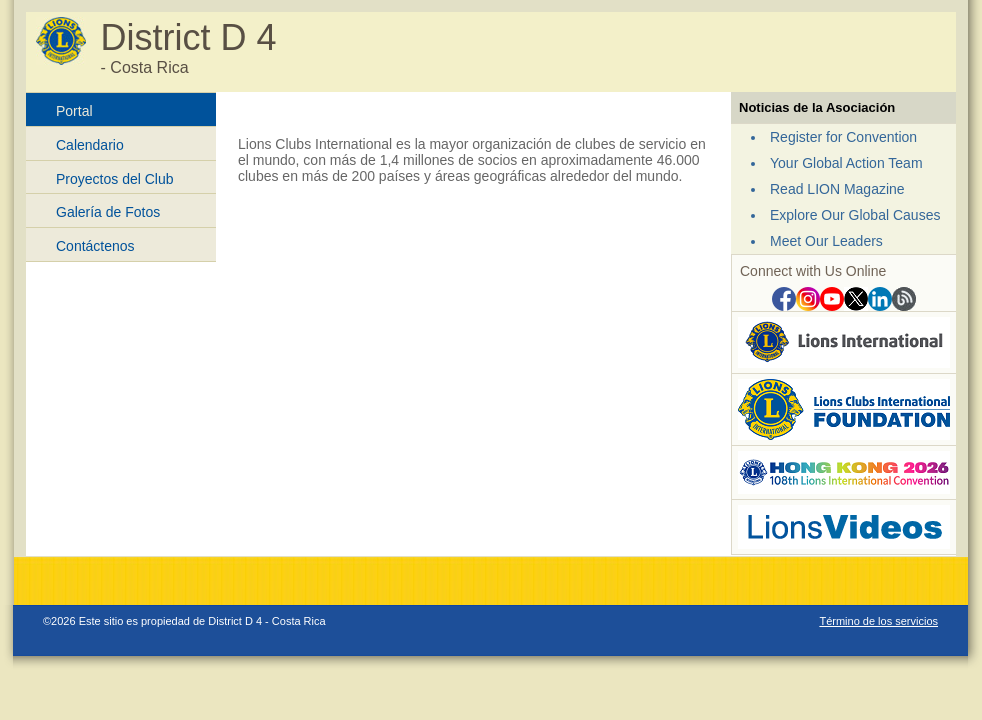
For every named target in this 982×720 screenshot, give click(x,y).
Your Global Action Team (846, 163)
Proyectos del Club (115, 179)
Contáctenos (95, 246)
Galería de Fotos (108, 212)
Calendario (90, 145)
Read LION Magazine (837, 189)
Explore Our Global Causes (855, 215)
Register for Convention (843, 137)
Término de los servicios (878, 621)
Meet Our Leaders (826, 241)
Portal (74, 111)
